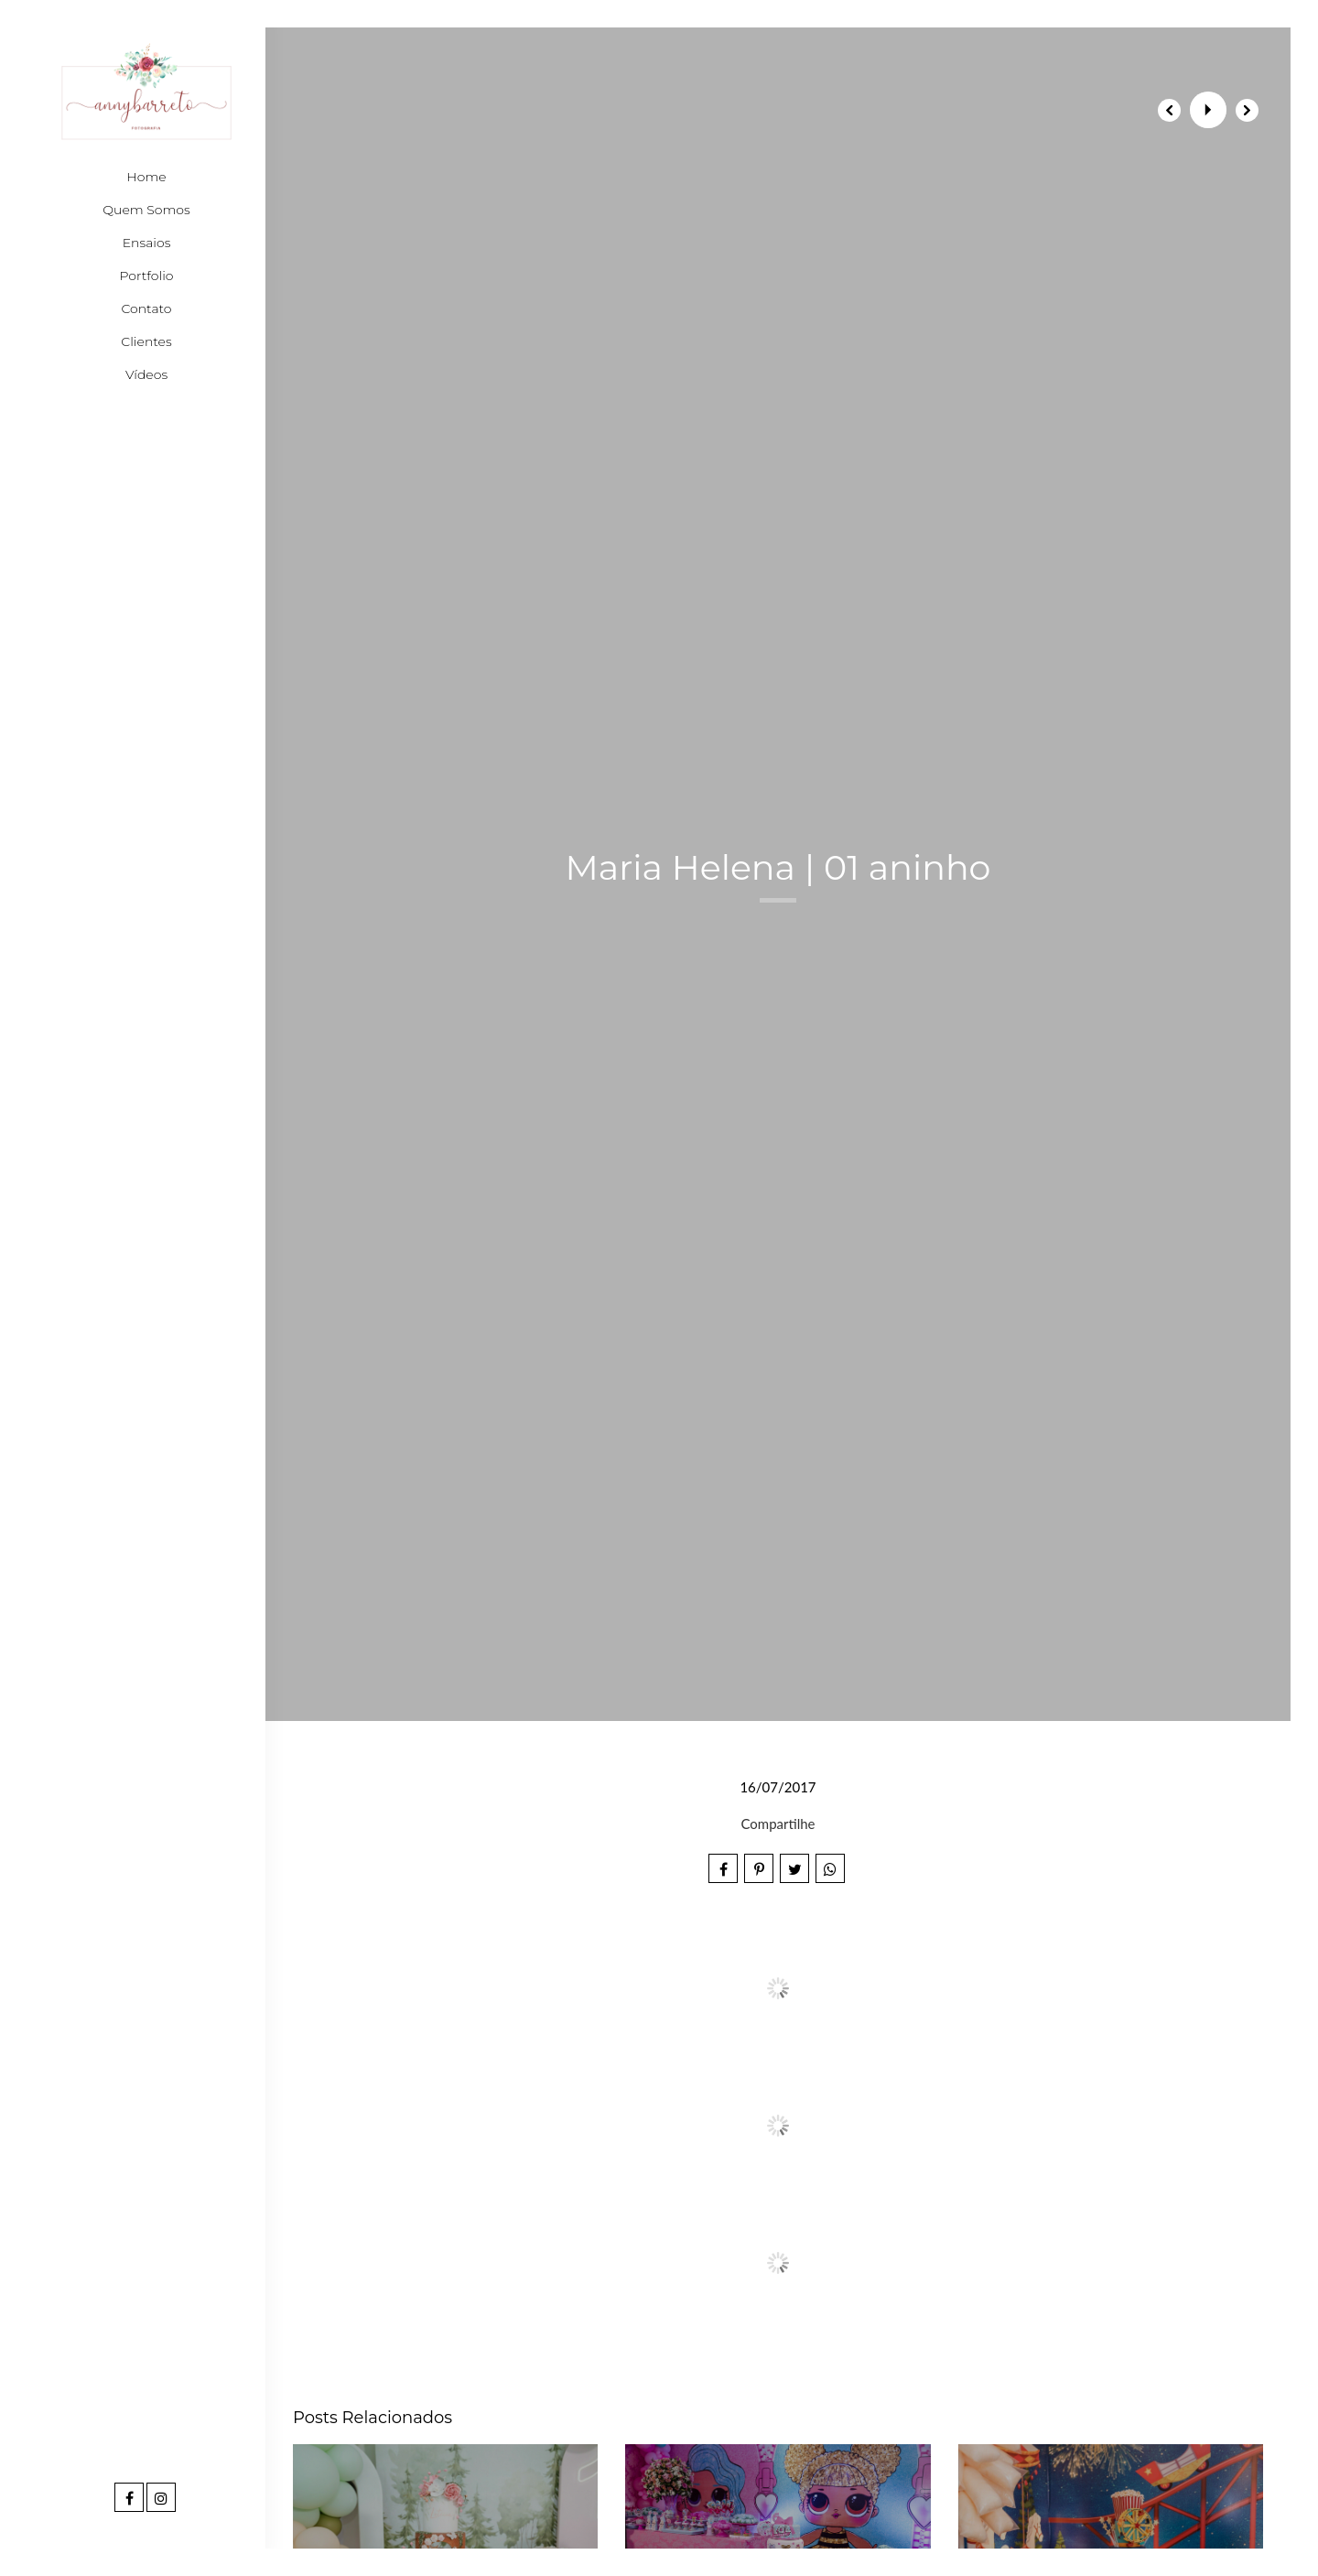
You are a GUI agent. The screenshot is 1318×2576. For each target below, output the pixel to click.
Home (146, 176)
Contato (146, 308)
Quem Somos (146, 209)
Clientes (146, 341)
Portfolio (147, 275)
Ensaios (147, 242)
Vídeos (146, 374)
